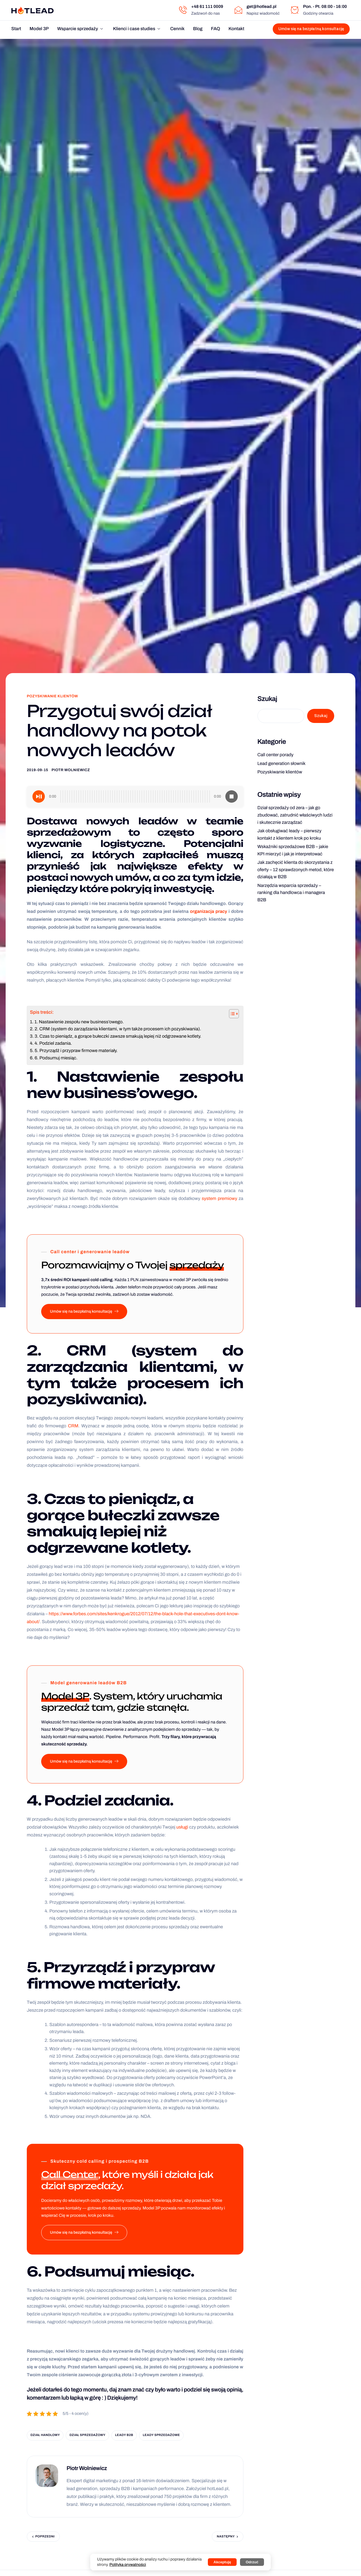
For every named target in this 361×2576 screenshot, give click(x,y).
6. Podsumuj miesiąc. (56, 1058)
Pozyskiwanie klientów (52, 696)
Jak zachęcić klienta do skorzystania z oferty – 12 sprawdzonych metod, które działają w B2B (295, 869)
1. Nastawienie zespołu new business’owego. (79, 1022)
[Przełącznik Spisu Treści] (231, 1014)
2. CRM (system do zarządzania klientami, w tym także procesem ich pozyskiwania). (118, 1029)
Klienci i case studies (136, 29)
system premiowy (219, 1198)
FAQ (215, 29)
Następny (226, 2536)
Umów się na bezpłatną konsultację (84, 1311)
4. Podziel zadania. (53, 1043)
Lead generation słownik (281, 763)
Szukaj (267, 699)
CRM (73, 1426)
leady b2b (124, 2435)
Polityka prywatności (127, 2564)
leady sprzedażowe (161, 2435)
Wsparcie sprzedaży (80, 29)
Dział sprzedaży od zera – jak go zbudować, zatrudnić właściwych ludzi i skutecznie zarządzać (295, 815)
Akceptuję (222, 2562)
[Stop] (231, 796)
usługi (182, 1827)
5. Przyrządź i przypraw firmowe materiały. (76, 1050)
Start (16, 29)
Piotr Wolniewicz (71, 770)
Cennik (177, 29)
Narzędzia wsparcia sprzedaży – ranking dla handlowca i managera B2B (291, 892)
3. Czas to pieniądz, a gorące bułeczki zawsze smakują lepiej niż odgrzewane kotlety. (118, 1036)
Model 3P (39, 29)
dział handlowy (45, 2435)
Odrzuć (252, 2562)
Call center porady (275, 755)
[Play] (38, 796)
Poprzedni (45, 2536)
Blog (197, 29)
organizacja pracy (208, 911)
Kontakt (236, 29)
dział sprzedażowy (87, 2435)
